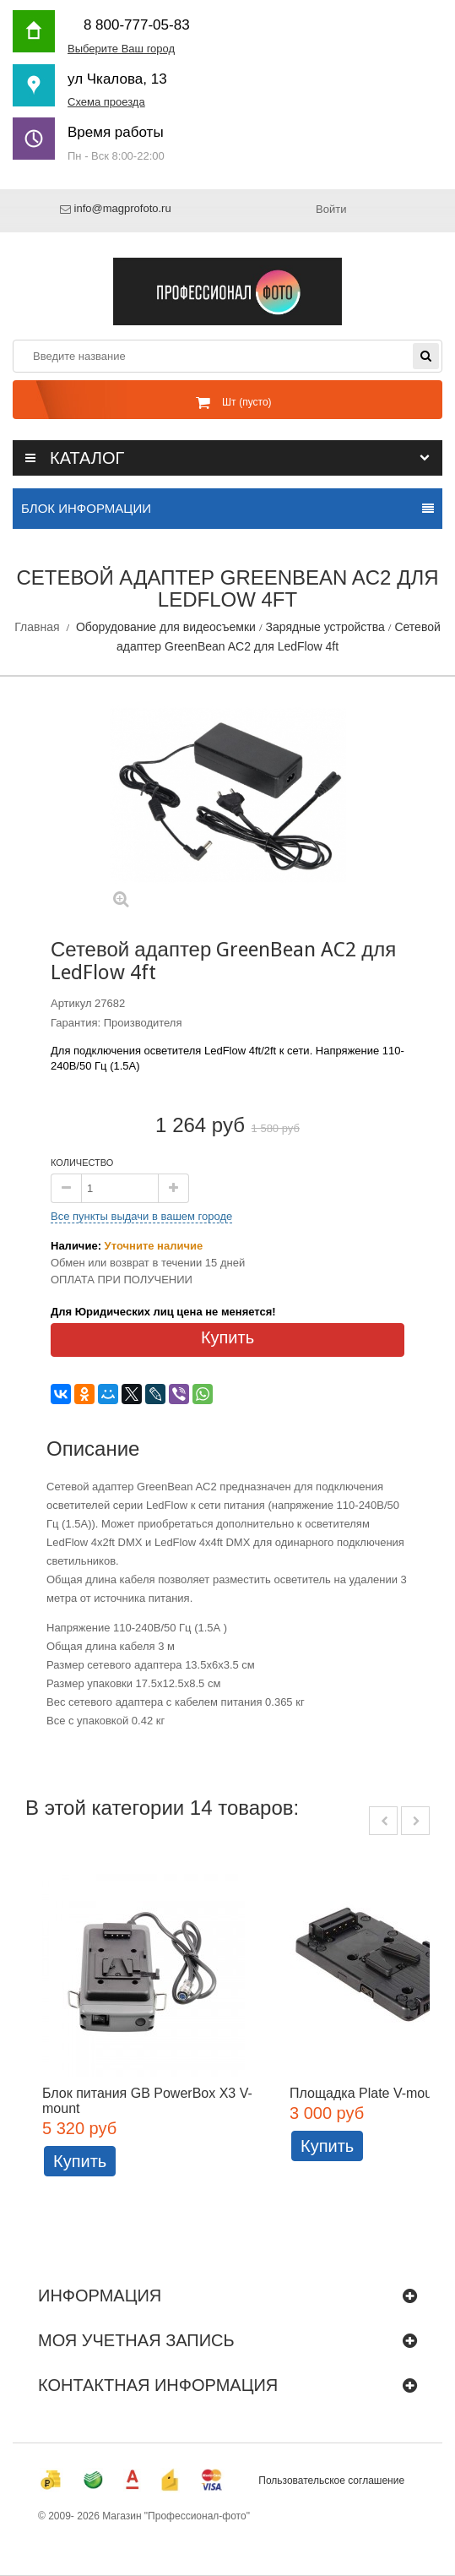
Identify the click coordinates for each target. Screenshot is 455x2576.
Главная (36, 627)
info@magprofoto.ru (122, 209)
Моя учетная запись (136, 2340)
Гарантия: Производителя (116, 1022)
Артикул (71, 1003)
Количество (82, 1162)
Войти (331, 209)
